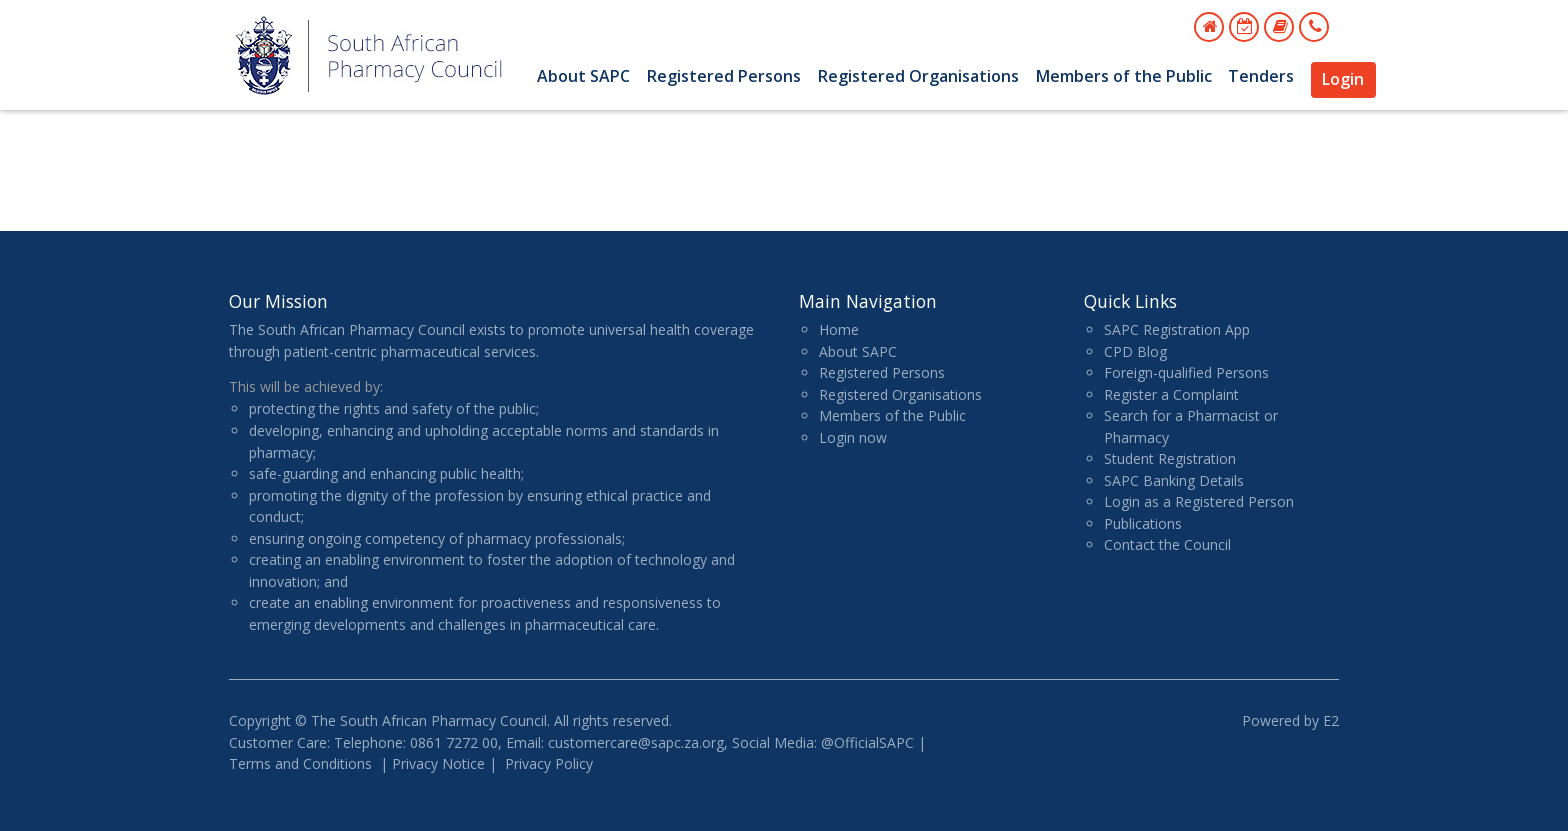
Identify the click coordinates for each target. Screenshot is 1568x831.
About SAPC (583, 76)
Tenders (1261, 76)
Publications (1143, 523)
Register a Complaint (1171, 394)
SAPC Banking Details (1174, 480)
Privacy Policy (549, 763)
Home (839, 329)
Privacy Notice (438, 763)
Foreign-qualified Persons (1186, 372)
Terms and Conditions (300, 763)
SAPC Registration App (1177, 329)
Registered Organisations (918, 76)
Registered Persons (724, 76)
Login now (853, 437)
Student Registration (1170, 458)
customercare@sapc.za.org (636, 742)
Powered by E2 (1290, 720)
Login (1343, 79)
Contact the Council (1167, 544)
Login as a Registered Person (1199, 501)
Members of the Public (1124, 76)
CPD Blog (1135, 351)
